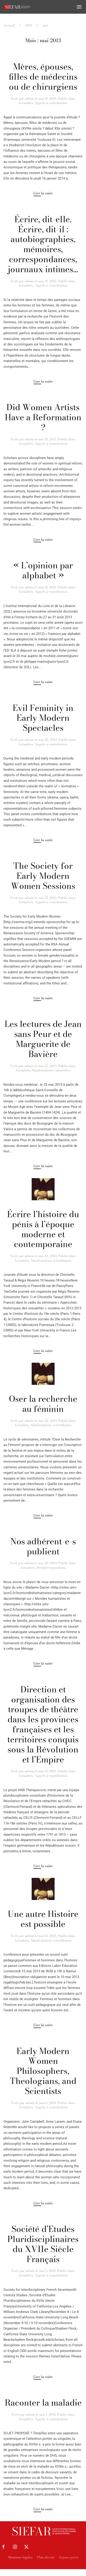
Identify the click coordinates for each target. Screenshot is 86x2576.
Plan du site (46, 2564)
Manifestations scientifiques (51, 1260)
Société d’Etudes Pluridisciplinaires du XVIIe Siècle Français (43, 2244)
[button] (79, 7)
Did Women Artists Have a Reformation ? (43, 417)
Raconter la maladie (43, 2402)
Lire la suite (43, 193)
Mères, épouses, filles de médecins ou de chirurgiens (43, 76)
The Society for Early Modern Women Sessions (43, 875)
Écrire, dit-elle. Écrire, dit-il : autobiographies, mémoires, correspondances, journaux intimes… (43, 244)
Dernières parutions (50, 1567)
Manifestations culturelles (51, 1070)
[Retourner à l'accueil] (17, 7)
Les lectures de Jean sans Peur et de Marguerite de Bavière (43, 1039)
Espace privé (68, 2564)
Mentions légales (20, 2564)
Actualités (25, 102)
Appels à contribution (51, 102)
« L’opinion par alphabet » (43, 570)
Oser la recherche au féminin (43, 1403)
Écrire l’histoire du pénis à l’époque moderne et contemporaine (43, 1229)
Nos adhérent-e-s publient (43, 1546)
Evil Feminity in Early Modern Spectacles (43, 718)
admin (29, 98)
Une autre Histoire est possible (43, 1919)
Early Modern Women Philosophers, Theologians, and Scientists (43, 2071)
